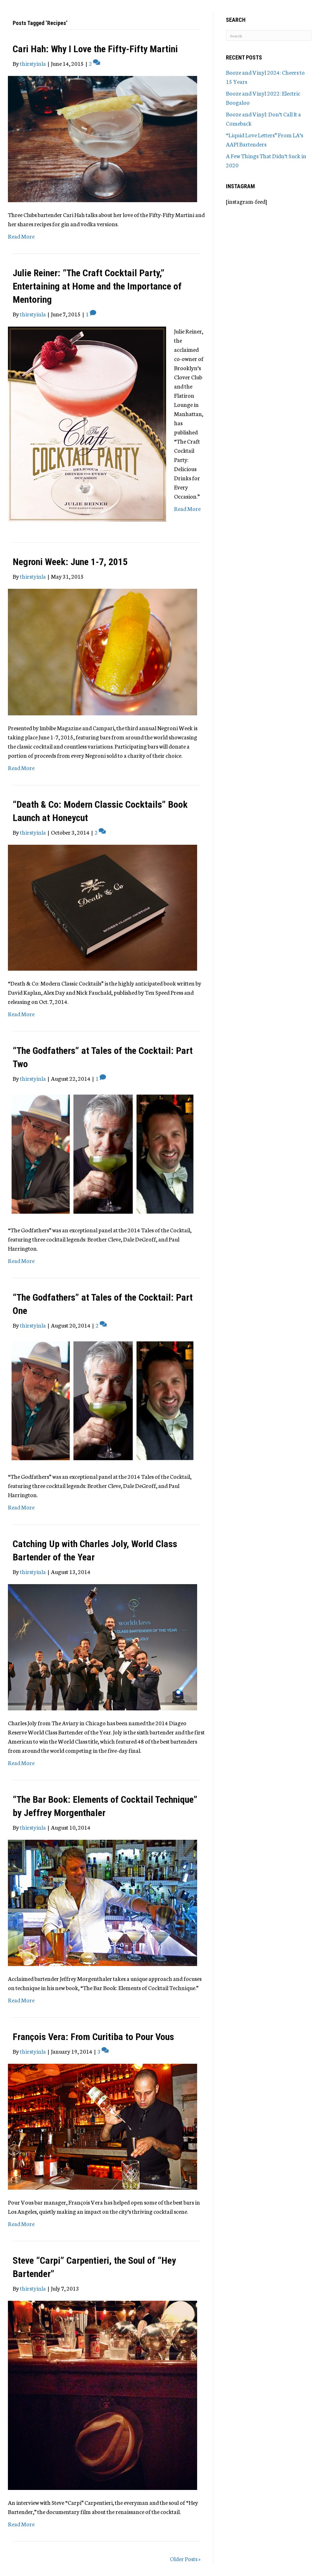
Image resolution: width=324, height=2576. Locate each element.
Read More (21, 236)
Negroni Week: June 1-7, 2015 (70, 561)
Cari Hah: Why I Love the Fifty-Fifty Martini (95, 48)
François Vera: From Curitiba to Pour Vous (93, 2036)
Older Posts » (185, 2558)
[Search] (268, 35)
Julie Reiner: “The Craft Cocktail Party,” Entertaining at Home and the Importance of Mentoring (97, 286)
